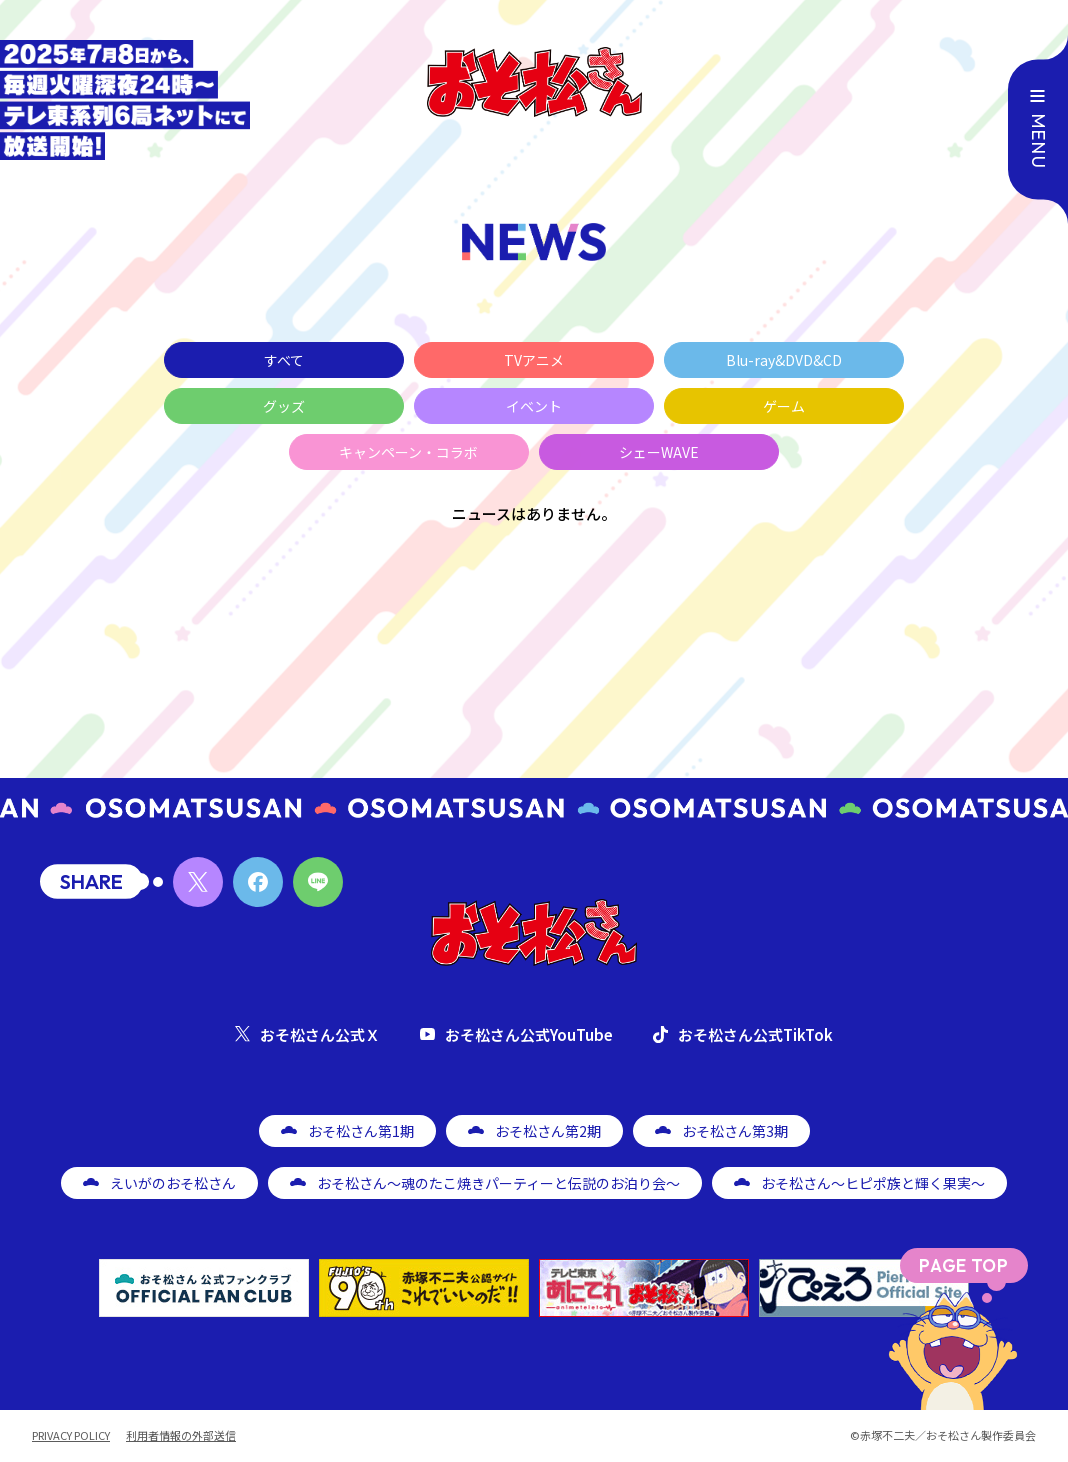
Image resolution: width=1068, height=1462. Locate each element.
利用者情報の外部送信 (181, 1435)
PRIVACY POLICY (71, 1435)
